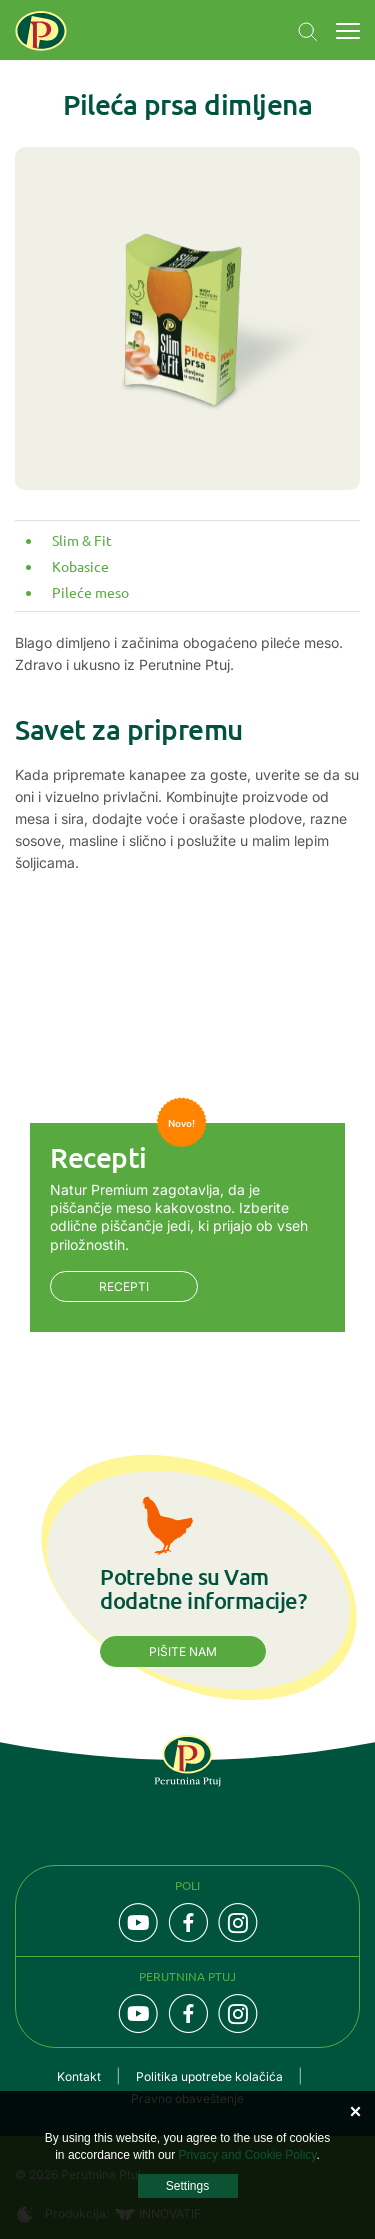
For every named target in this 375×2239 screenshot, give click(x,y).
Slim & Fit (82, 540)
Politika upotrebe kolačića (209, 2076)
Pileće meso (90, 592)
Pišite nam (183, 1651)
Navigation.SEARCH (308, 32)
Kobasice (80, 566)
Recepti (124, 1286)
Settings (187, 2186)
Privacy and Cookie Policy (248, 2155)
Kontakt (79, 2076)
